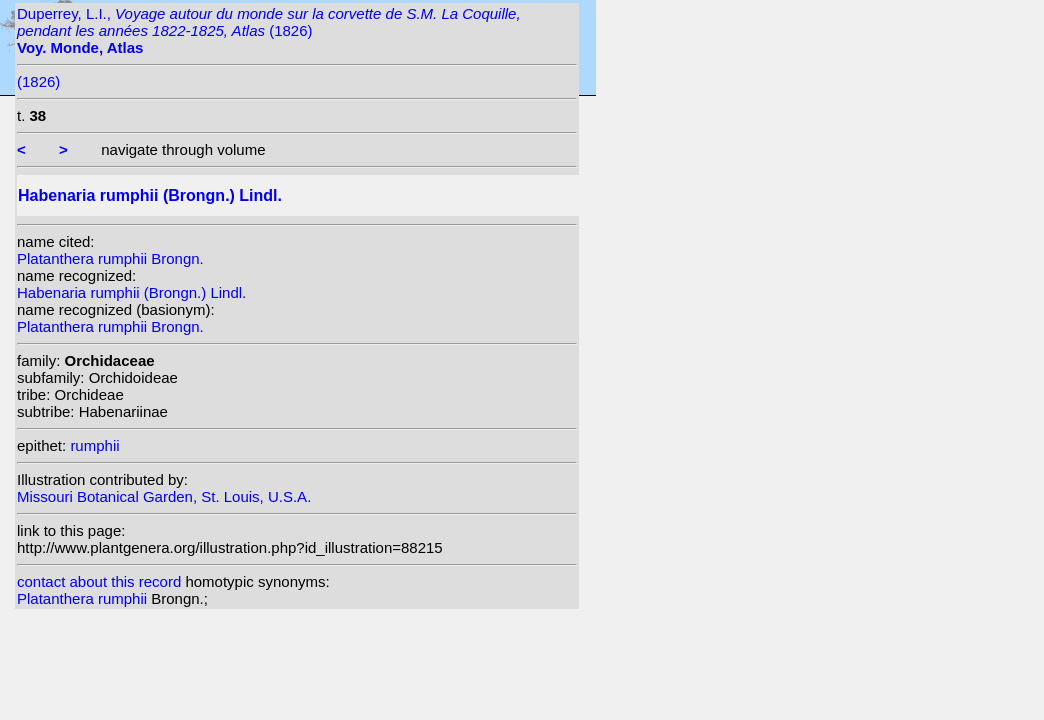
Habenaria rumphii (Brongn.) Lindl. (131, 292)
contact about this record (99, 581)
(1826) (38, 81)
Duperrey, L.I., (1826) (269, 30)
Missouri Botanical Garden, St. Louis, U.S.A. (164, 496)
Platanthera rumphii (84, 598)
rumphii (94, 445)
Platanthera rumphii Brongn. (110, 258)
